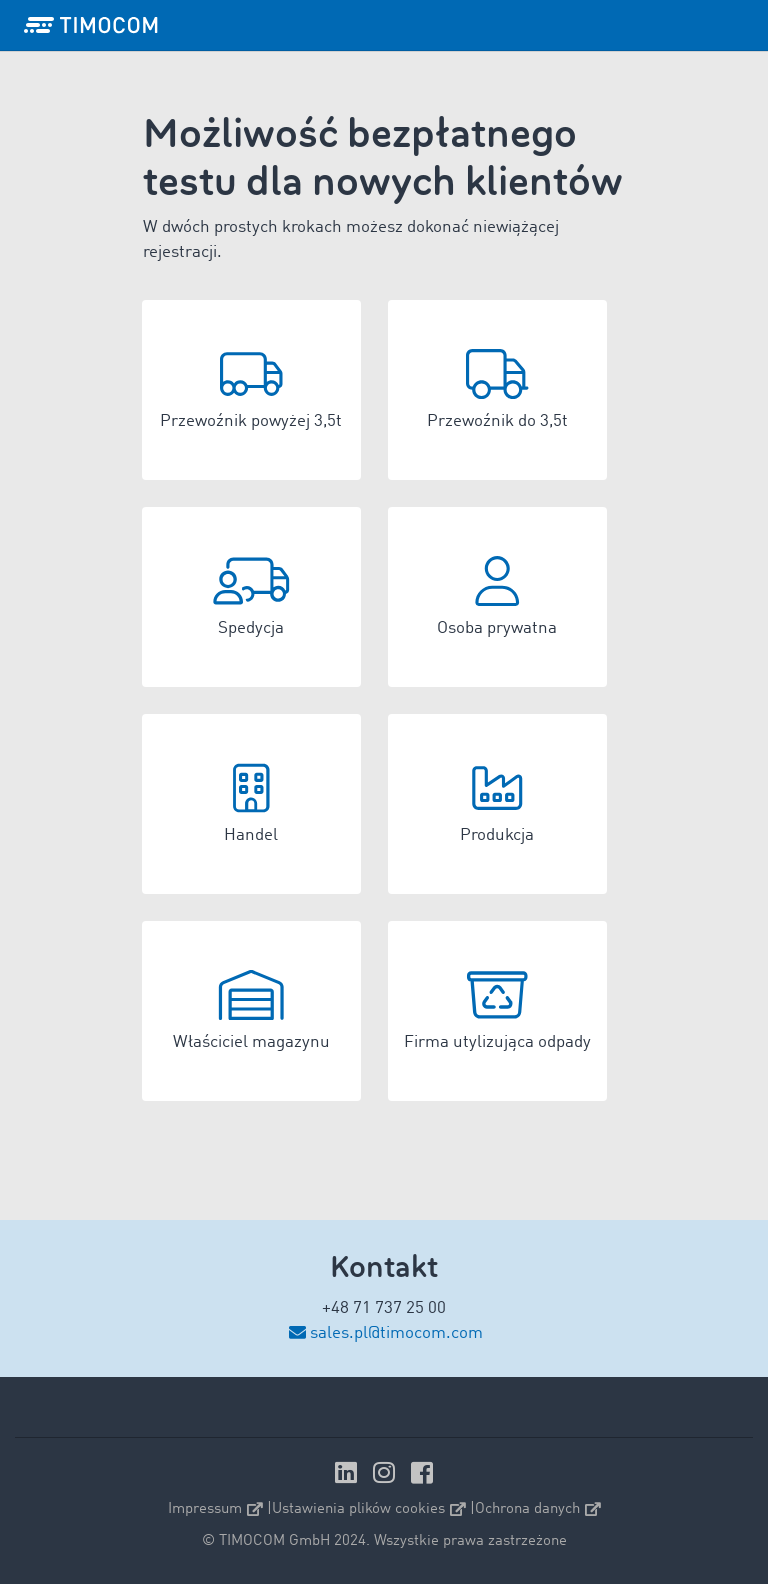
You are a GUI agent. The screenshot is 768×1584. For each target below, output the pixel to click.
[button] (251, 390)
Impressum (215, 1509)
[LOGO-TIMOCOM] (91, 25)
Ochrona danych (538, 1509)
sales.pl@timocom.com (396, 1333)
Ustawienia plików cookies (369, 1509)
